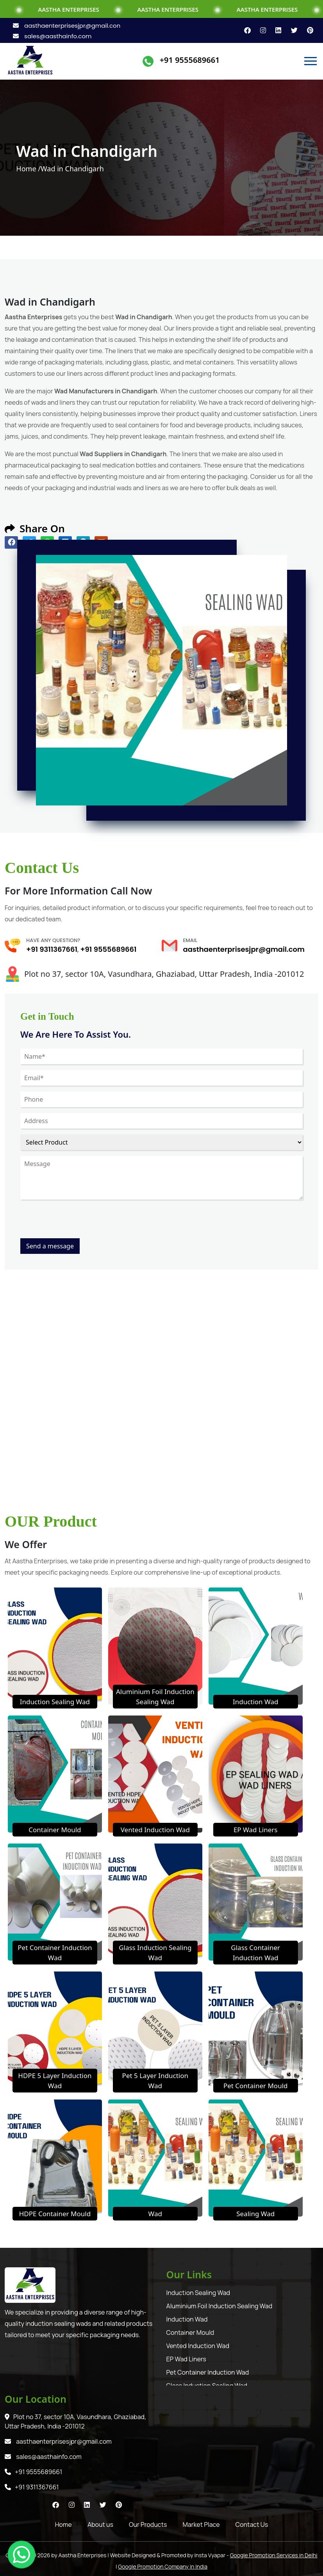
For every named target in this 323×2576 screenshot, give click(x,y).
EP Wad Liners (256, 1829)
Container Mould (55, 1829)
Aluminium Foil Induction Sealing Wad (219, 2306)
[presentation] (79, 1223)
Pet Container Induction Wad (207, 2372)
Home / (28, 168)
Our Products (148, 2524)
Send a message (50, 1246)
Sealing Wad (255, 2213)
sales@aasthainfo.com (52, 36)
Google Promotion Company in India (162, 2566)
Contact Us (252, 2524)
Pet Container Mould (255, 2085)
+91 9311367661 (51, 949)
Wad (155, 2213)
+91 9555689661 (190, 60)
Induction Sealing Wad (55, 1701)
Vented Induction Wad (155, 1829)
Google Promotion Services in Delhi (274, 2555)
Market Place (200, 2524)
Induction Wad (255, 1701)
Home (63, 2524)
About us (100, 2524)
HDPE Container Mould (55, 2213)
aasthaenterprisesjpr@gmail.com (68, 25)
